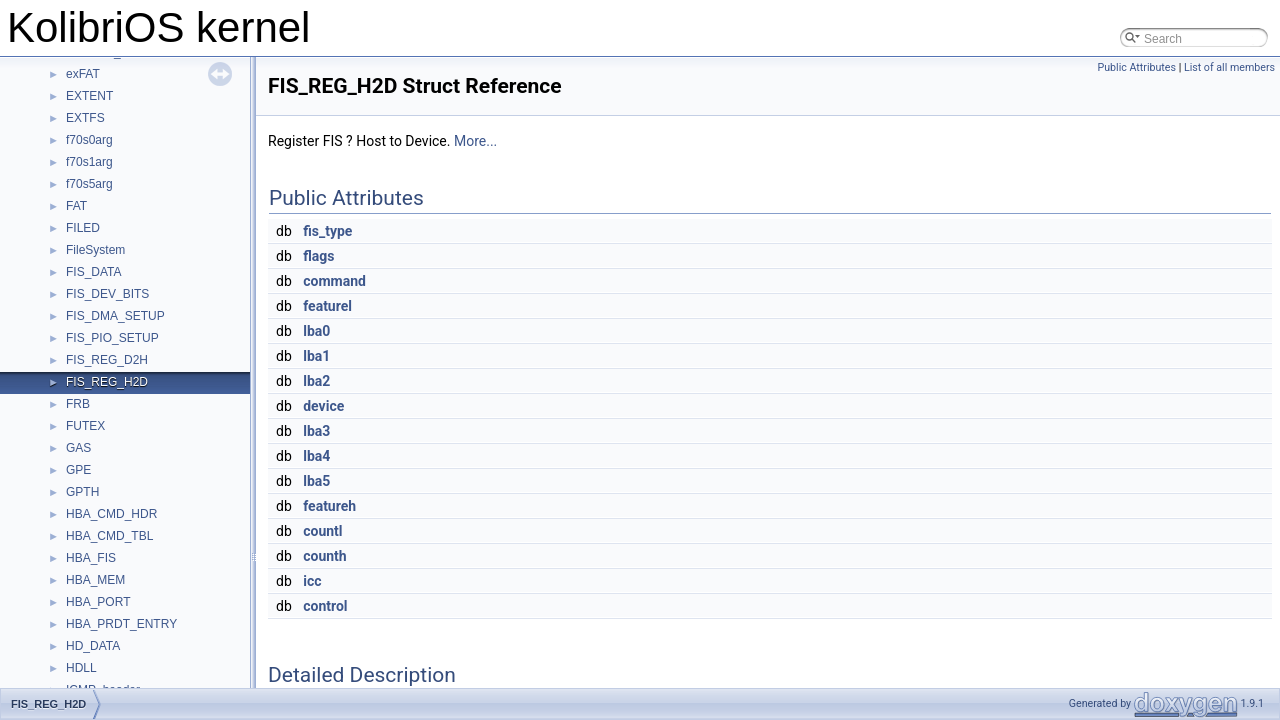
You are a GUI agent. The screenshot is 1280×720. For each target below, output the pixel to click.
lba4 (316, 456)
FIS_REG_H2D (107, 382)
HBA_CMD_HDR (111, 514)
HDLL (81, 668)
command (334, 281)
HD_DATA (93, 646)
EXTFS (85, 118)
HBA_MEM (95, 580)
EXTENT (89, 96)
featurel (327, 306)
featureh (329, 506)
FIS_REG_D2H (107, 360)
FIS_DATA (94, 272)
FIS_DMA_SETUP (115, 316)
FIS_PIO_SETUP (112, 338)
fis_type (327, 231)
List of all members (1229, 67)
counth (324, 556)
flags (318, 256)
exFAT (83, 74)
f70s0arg (89, 140)
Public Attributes (1136, 67)
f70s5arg (89, 184)
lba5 (316, 481)
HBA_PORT (98, 602)
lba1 (316, 356)
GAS (78, 448)
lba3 (316, 431)
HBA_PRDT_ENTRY (121, 624)
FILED (83, 228)
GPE (78, 470)
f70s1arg (89, 162)
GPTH (82, 492)
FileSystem (95, 250)
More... (475, 141)
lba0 (316, 331)
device (323, 406)
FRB (78, 404)
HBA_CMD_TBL (109, 536)
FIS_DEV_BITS (107, 294)
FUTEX (85, 426)
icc (312, 581)
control (325, 606)
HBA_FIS (91, 558)
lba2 (316, 381)
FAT (76, 206)
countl (322, 531)
